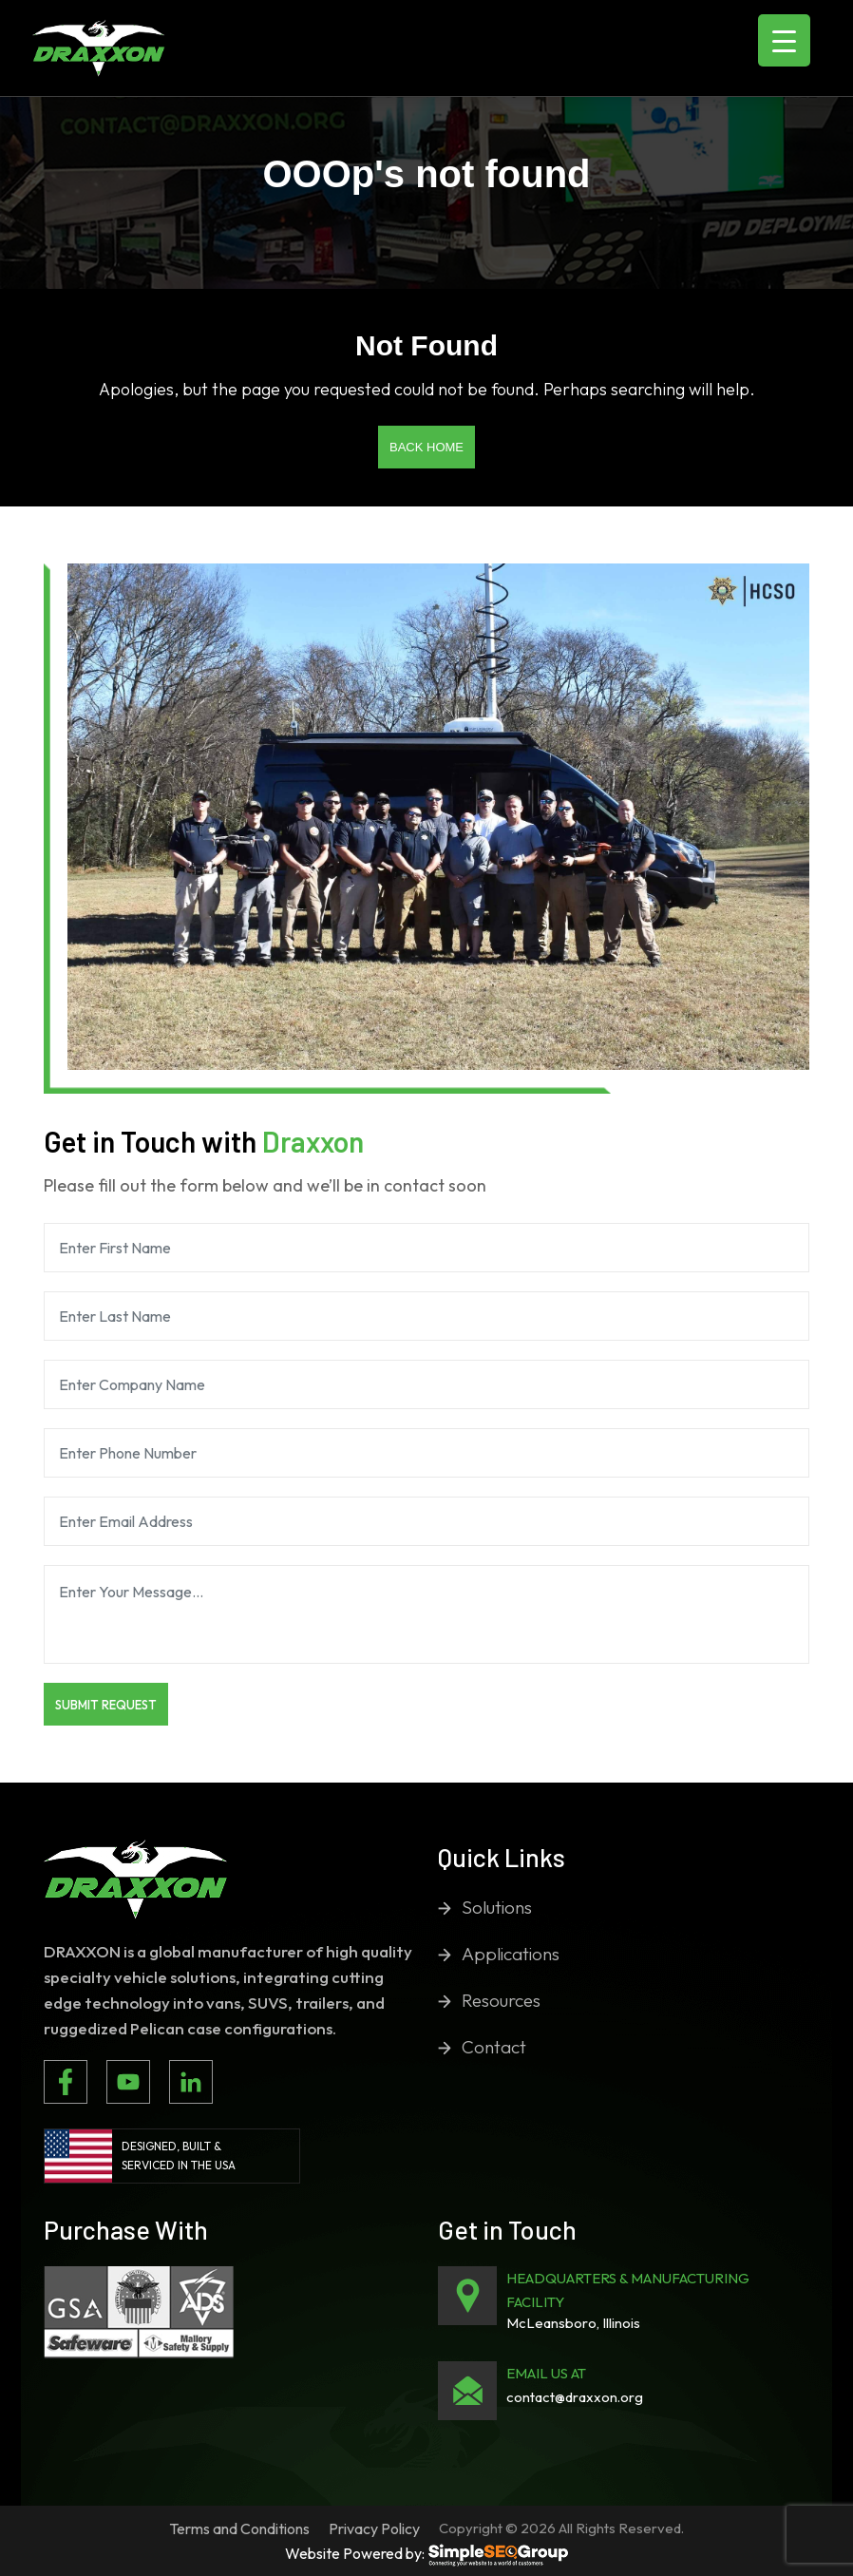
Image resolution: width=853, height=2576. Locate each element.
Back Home (426, 447)
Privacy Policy (374, 2528)
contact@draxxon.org (574, 2397)
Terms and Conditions (239, 2528)
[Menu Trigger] (784, 40)
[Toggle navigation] (210, 48)
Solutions (497, 1907)
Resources (501, 2000)
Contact (494, 2046)
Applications (510, 1953)
